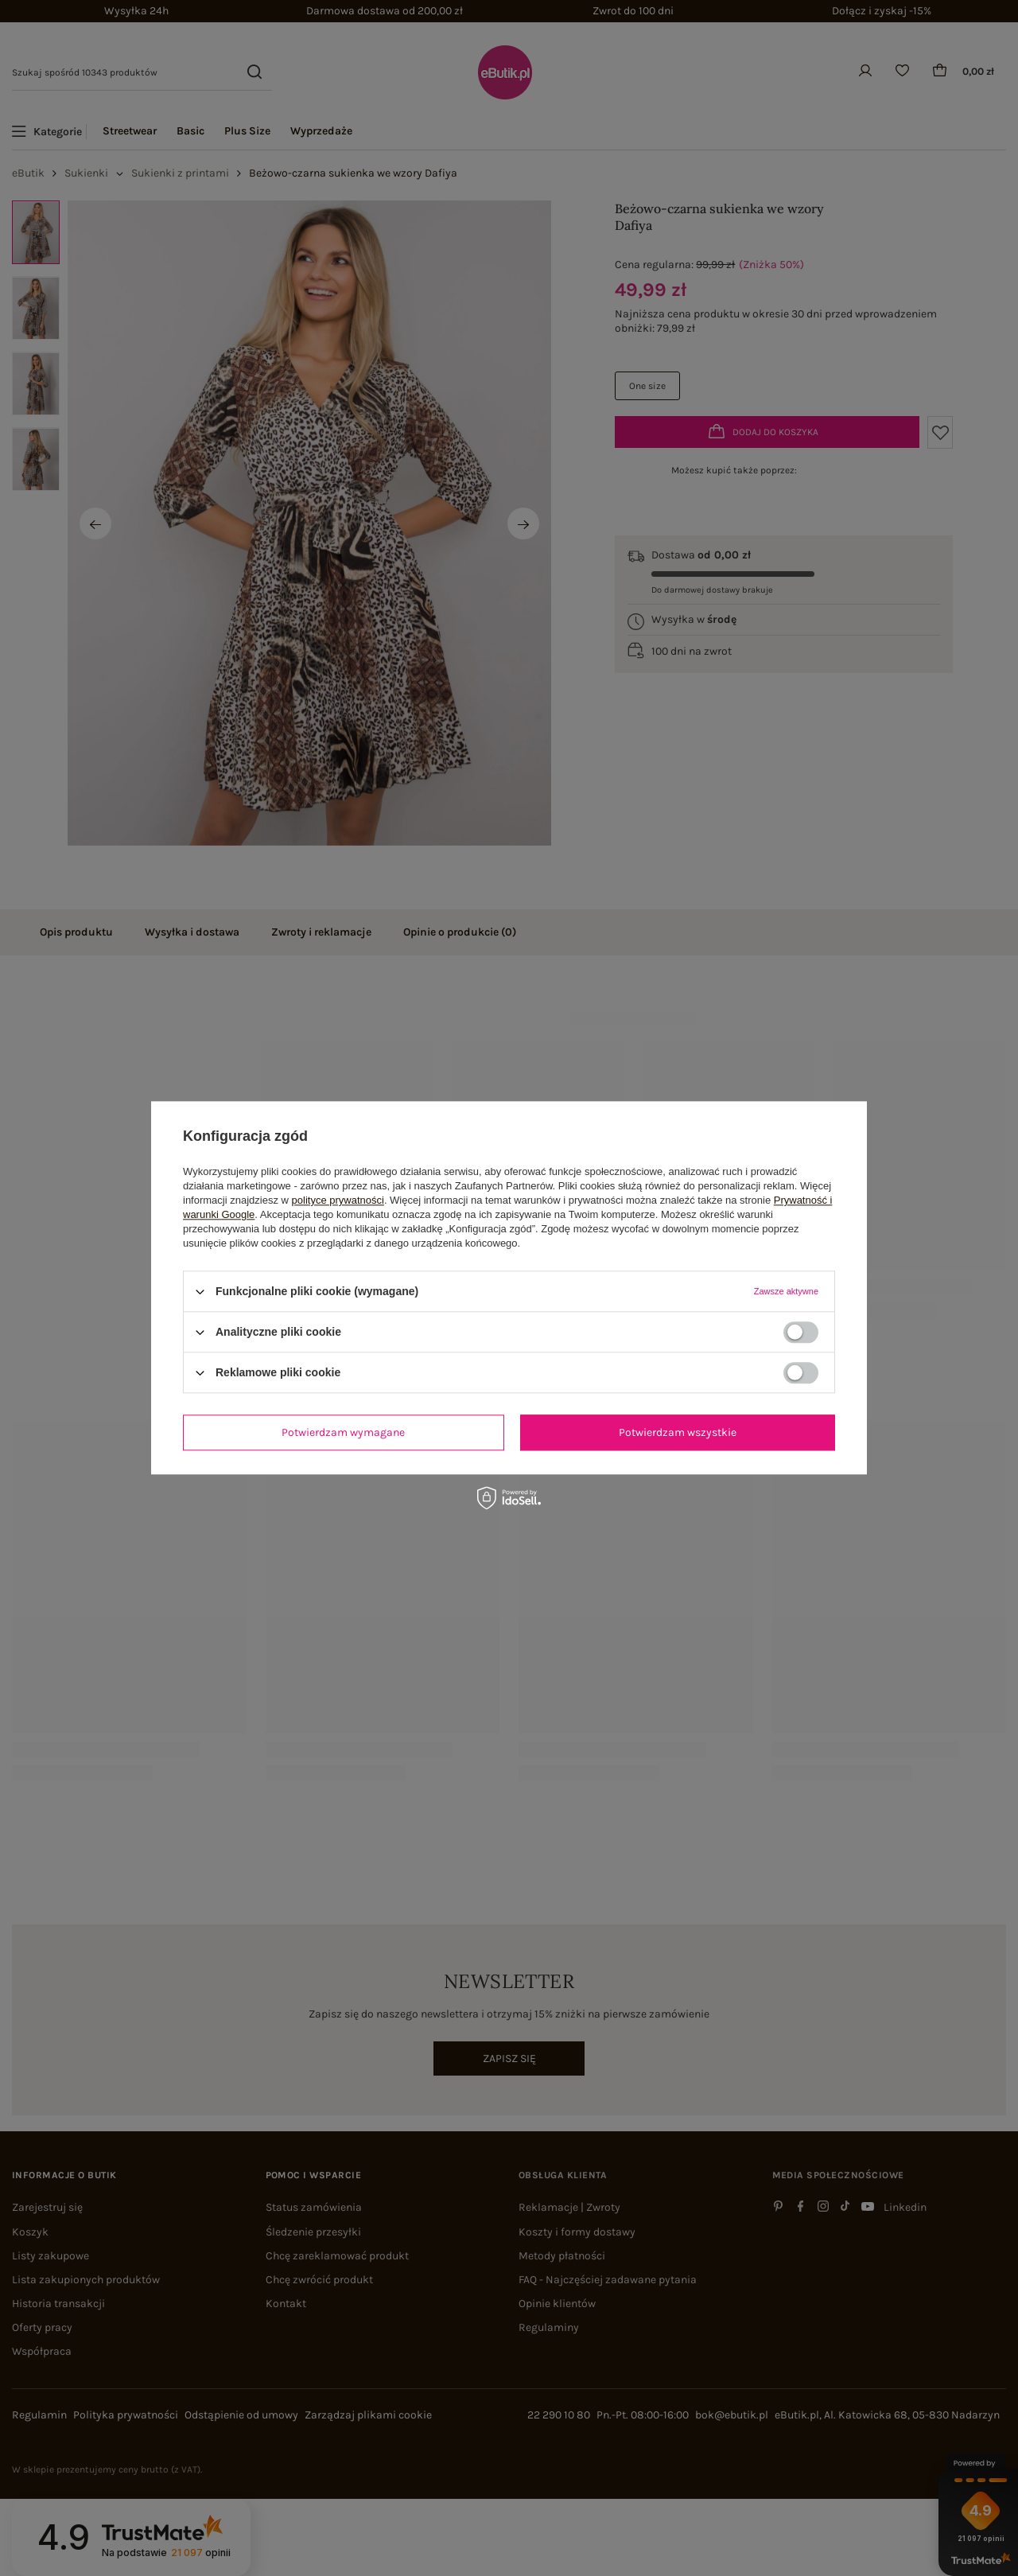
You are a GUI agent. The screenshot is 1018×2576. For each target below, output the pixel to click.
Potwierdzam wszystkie (677, 1432)
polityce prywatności (338, 1200)
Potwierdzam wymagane (343, 1432)
